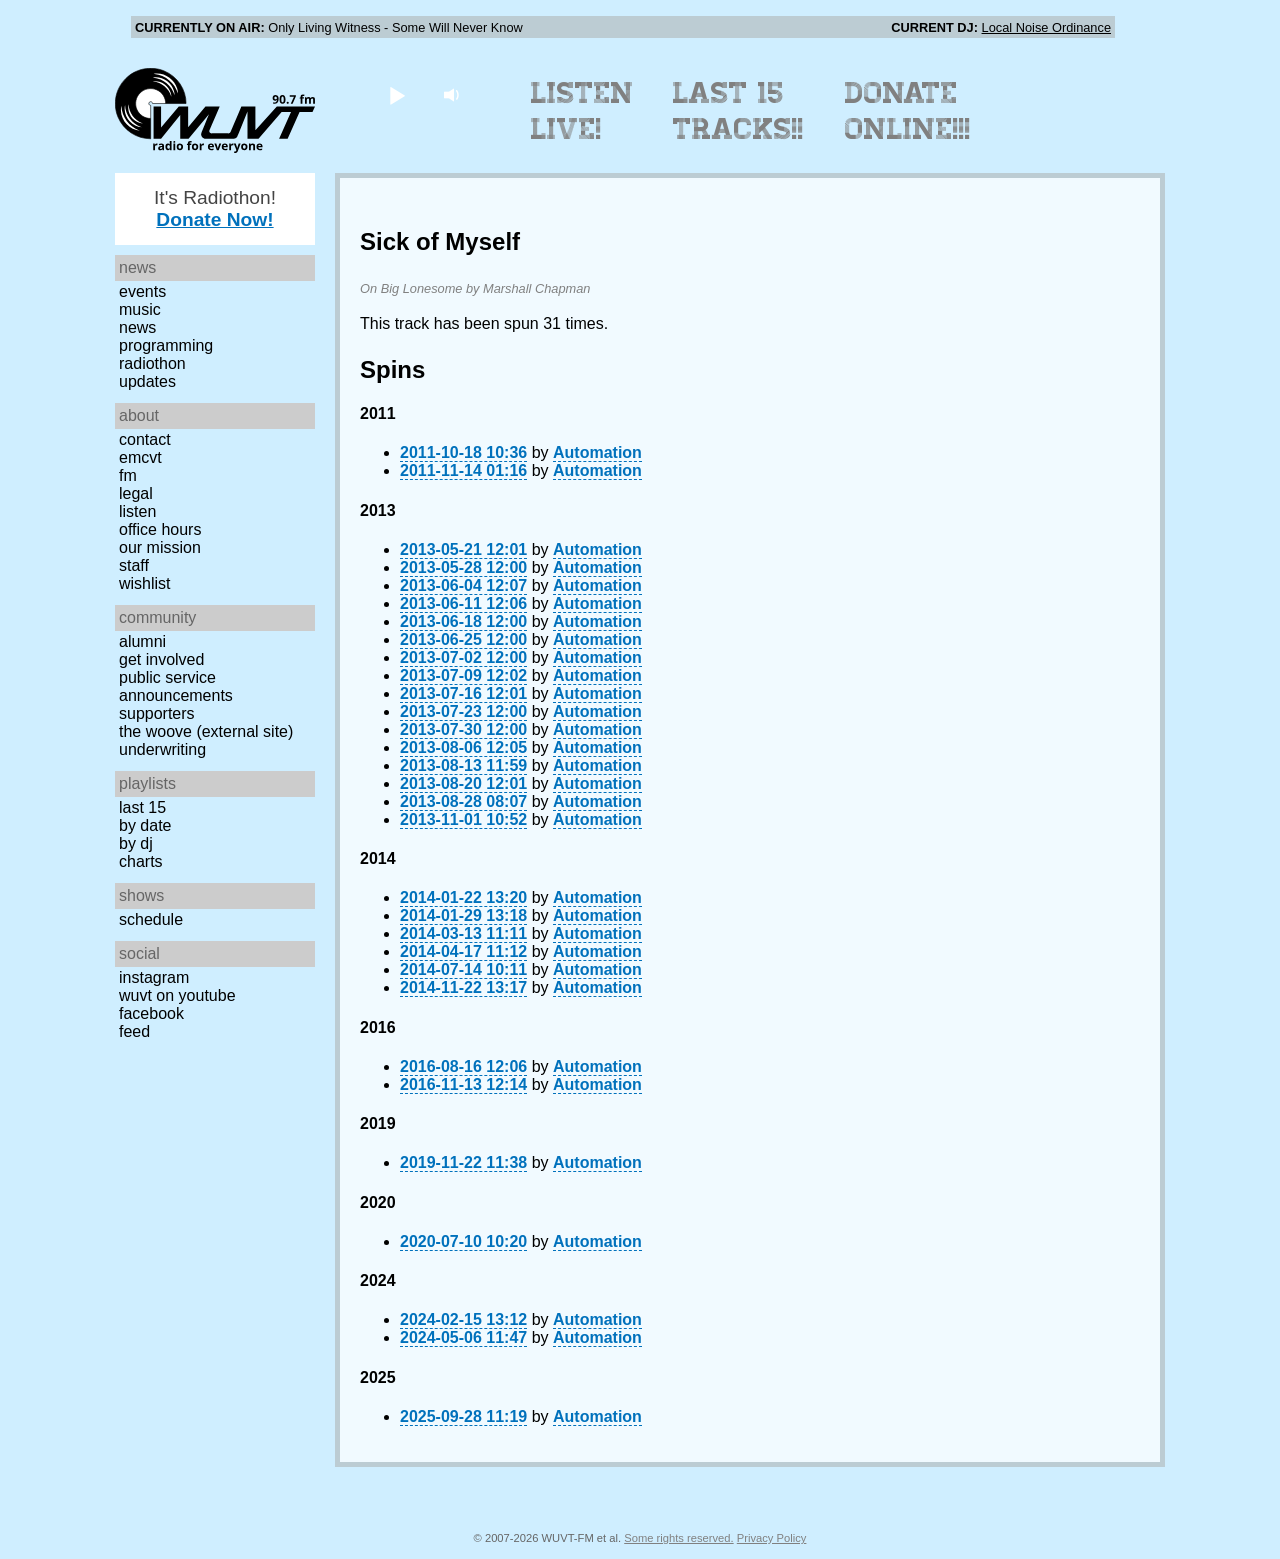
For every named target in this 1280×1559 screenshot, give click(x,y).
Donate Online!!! (908, 111)
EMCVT (140, 457)
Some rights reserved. (678, 1538)
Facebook (151, 1013)
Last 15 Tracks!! (738, 111)
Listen (137, 511)
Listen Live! (582, 111)
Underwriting (162, 749)
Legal (136, 493)
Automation (597, 452)
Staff (134, 565)
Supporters (157, 713)
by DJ (136, 843)
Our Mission (160, 547)
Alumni (142, 641)
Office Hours (160, 529)
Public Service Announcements (176, 686)
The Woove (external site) (206, 731)
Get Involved (161, 659)
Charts (141, 861)
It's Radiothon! (215, 208)
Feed (134, 1031)
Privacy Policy (772, 1538)
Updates (147, 381)
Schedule (151, 919)
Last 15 (142, 807)
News (137, 327)
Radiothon (152, 363)
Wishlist (145, 583)
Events (142, 291)
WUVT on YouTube (177, 995)
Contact (145, 439)
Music (140, 309)
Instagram (154, 977)
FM (128, 475)
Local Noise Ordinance (1046, 27)
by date (145, 825)
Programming (166, 345)
